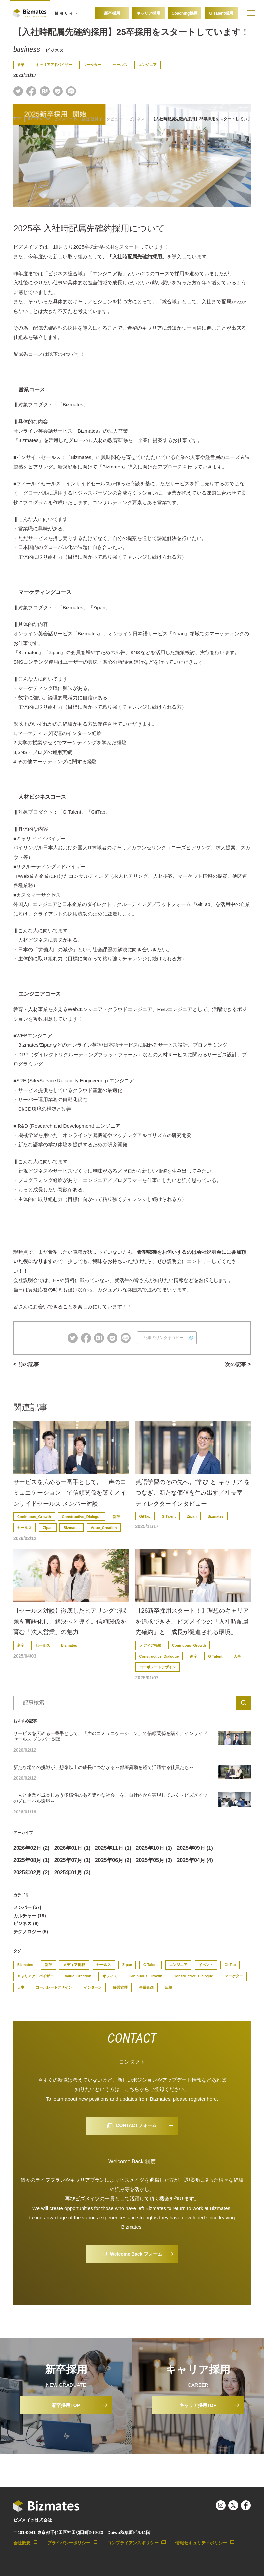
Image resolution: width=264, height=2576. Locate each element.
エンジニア (147, 65)
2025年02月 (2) (31, 1872)
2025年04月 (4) (195, 1860)
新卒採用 (112, 13)
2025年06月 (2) (113, 1860)
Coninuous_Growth (34, 1517)
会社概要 (21, 2543)
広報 (168, 1988)
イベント (206, 1965)
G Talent (169, 1516)
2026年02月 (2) (31, 1848)
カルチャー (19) (29, 1915)
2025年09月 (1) (195, 1848)
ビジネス (54, 50)
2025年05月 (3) (154, 1860)
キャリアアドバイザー (54, 65)
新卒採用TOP (66, 2405)
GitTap (145, 1516)
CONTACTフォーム (136, 2125)
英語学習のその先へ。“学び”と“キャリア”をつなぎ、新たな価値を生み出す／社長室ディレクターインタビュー (192, 1493)
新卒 (20, 65)
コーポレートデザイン (157, 1667)
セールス (120, 65)
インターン (93, 1988)
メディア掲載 (150, 1645)
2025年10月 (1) (154, 1848)
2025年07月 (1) (72, 1860)
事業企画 (146, 1988)
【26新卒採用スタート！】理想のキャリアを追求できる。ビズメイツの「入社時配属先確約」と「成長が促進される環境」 (192, 1622)
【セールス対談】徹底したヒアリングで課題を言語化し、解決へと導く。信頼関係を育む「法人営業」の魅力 (69, 1622)
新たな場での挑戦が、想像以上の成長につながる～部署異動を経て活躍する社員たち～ (103, 1767)
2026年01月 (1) (72, 1848)
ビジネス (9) (26, 1923)
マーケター (92, 65)
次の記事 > (238, 1364)
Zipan (47, 1528)
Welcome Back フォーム (136, 2254)
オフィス (109, 1976)
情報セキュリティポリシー (201, 2543)
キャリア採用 (148, 13)
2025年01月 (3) (72, 1872)
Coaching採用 (185, 13)
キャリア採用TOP (198, 2405)
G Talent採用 (221, 13)
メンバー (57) (27, 1907)
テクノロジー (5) (30, 1932)
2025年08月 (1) (31, 1860)
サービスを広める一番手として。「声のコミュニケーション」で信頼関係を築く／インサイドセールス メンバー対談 (69, 1493)
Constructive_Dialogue (82, 1517)
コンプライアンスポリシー (133, 2543)
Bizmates (71, 1528)
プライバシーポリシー (68, 2543)
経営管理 (120, 1988)
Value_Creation (104, 1528)
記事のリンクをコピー (163, 1337)
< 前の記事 (26, 1364)
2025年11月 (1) (113, 1848)
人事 (237, 1656)
